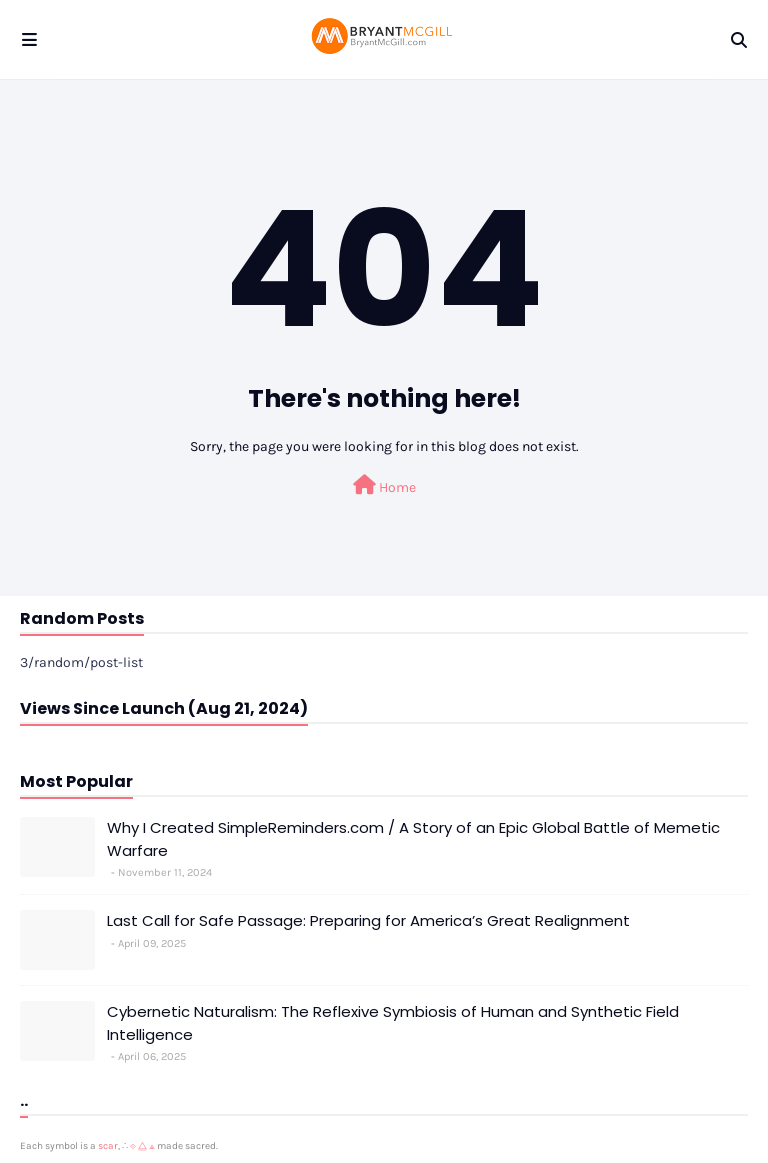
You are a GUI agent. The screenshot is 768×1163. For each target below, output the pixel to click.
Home (384, 485)
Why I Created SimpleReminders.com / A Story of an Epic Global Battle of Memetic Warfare (413, 839)
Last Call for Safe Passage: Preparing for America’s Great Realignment (368, 920)
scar (108, 1146)
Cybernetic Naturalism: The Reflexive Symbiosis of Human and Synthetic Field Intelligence (393, 1023)
